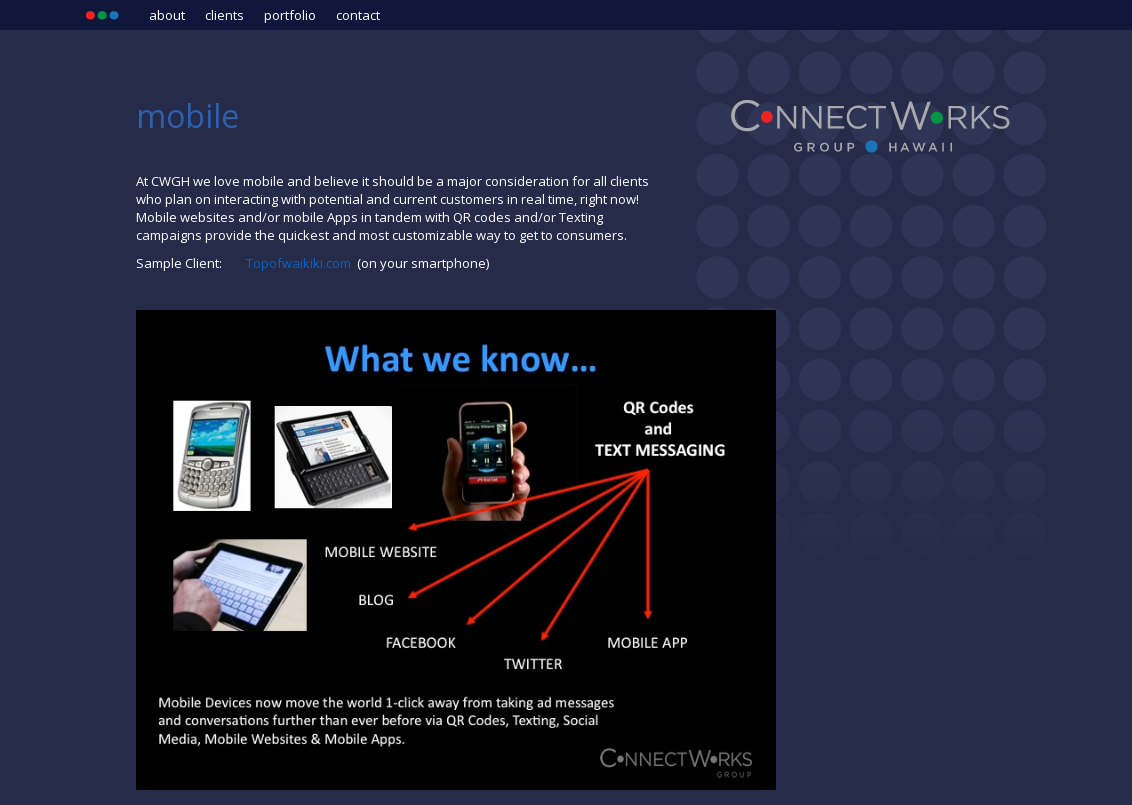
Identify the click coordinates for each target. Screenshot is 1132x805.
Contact (358, 15)
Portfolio (290, 15)
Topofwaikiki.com (300, 263)
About (167, 15)
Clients (224, 15)
